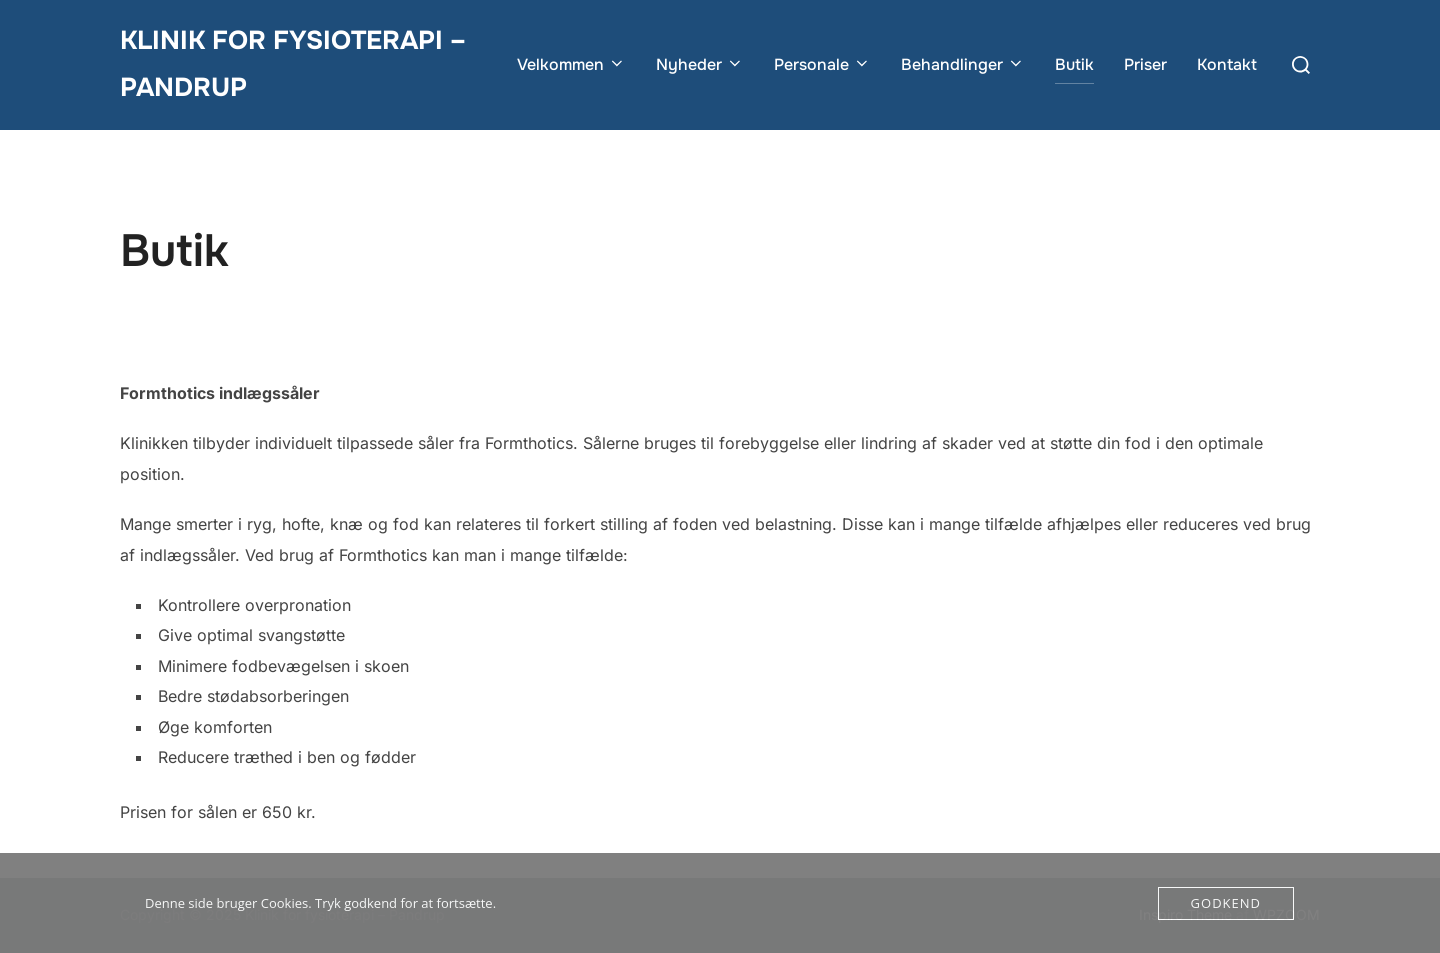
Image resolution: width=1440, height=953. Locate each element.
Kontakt (1227, 64)
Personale (822, 64)
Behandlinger (963, 64)
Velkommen (571, 64)
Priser (1145, 64)
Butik (1074, 64)
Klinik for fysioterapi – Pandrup (293, 64)
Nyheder (700, 64)
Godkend (1226, 903)
